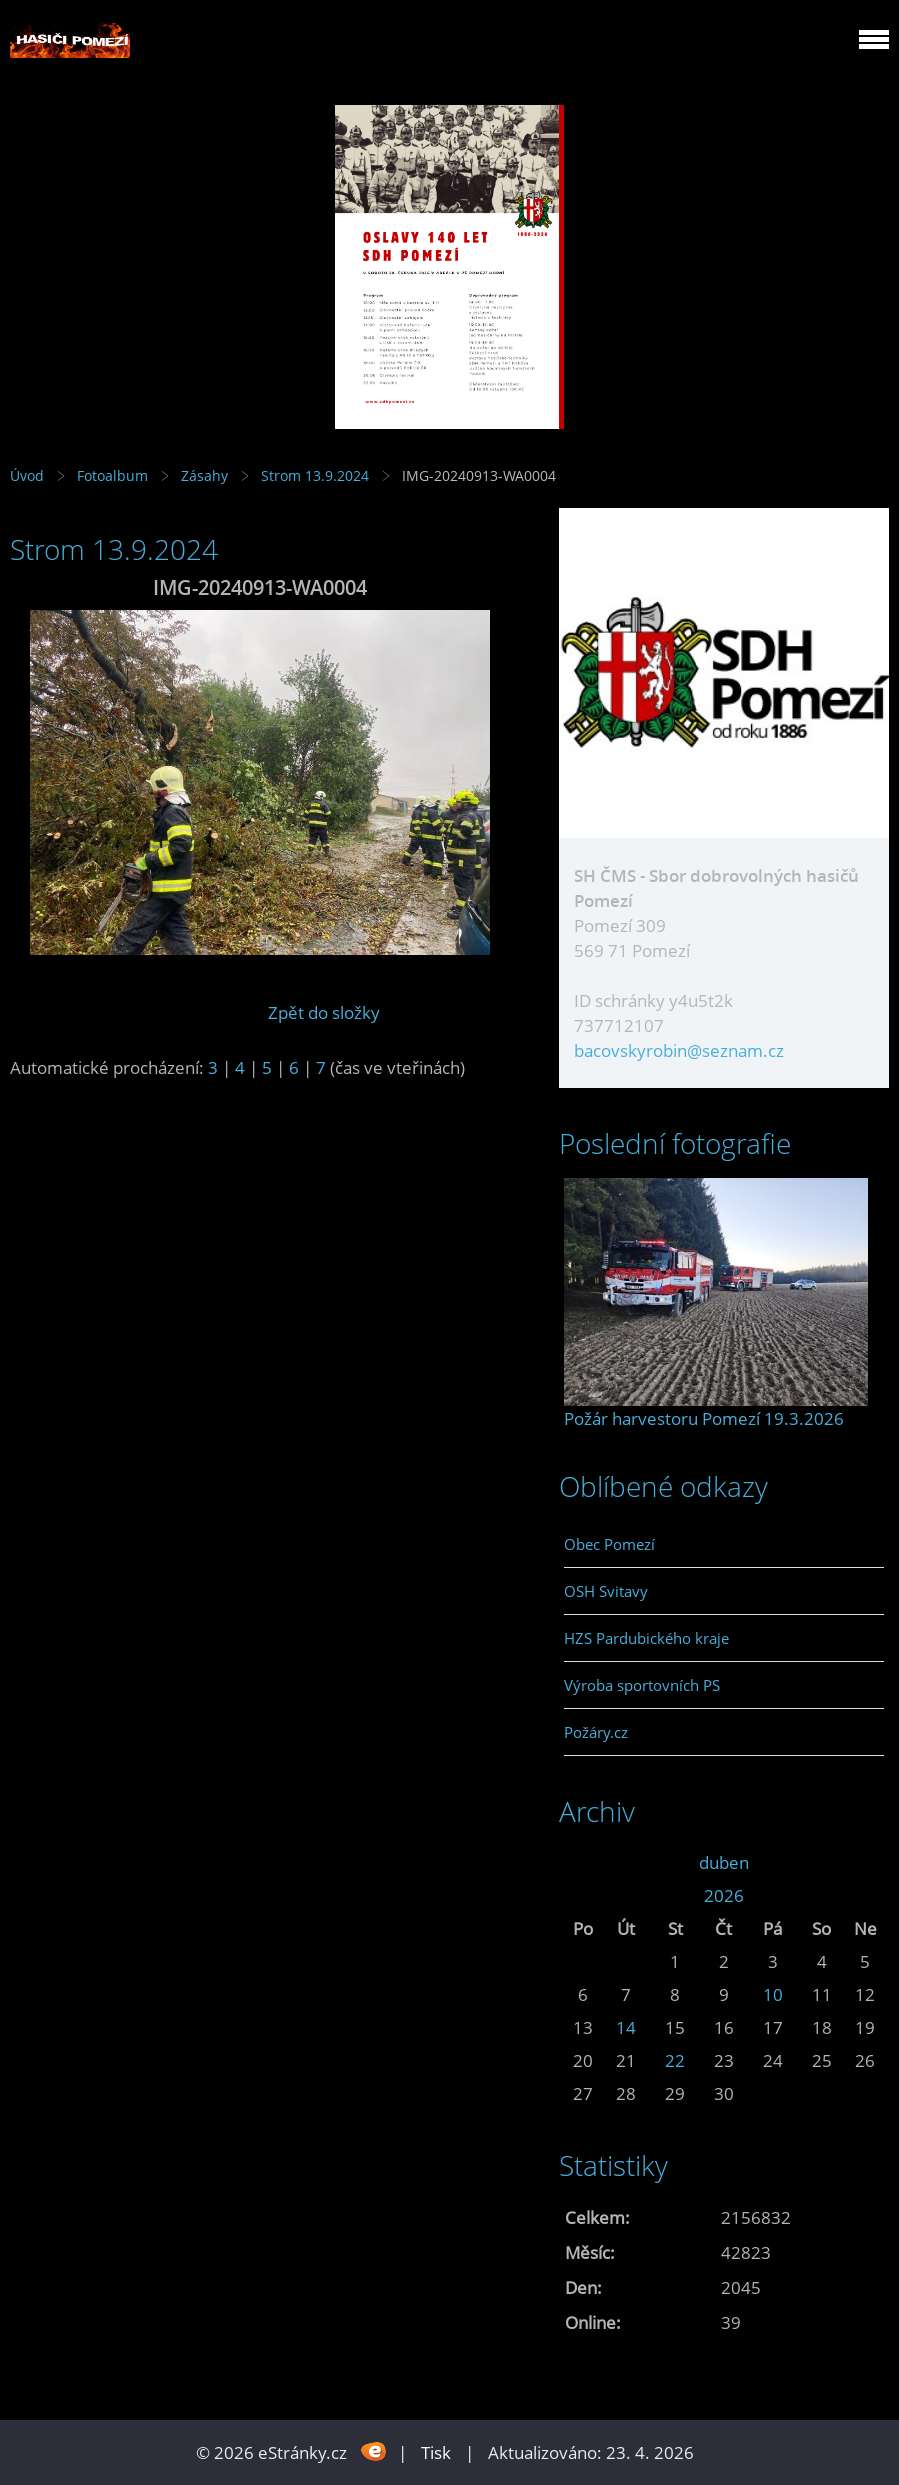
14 (626, 2027)
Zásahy (204, 475)
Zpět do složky (324, 1012)
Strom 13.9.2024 (315, 475)
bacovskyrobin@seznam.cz (679, 1050)
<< (583, 1862)
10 (773, 1994)
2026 (724, 1895)
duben (724, 1862)
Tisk (436, 2452)
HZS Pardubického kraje (646, 1638)
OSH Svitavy (606, 1591)
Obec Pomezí (609, 1544)
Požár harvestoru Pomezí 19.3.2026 (704, 1418)
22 (675, 2060)
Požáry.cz (596, 1732)
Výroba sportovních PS (642, 1685)
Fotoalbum (112, 475)
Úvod (27, 475)
